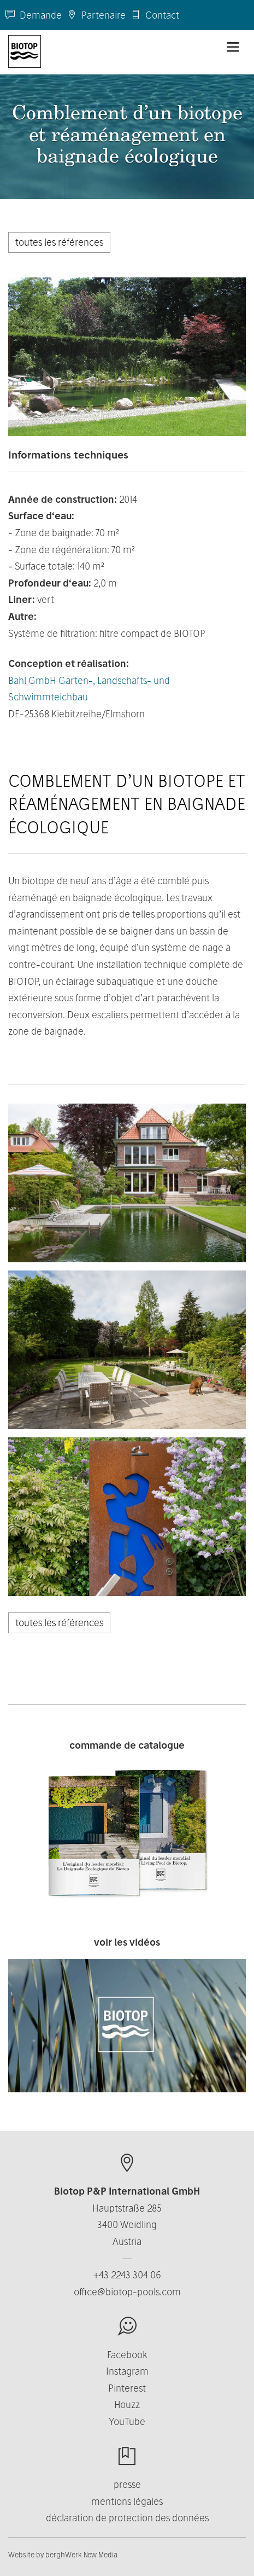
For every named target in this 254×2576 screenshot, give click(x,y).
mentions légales (127, 2501)
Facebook (127, 2354)
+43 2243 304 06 (127, 2275)
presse (127, 2484)
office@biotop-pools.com (127, 2291)
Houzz (127, 2404)
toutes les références (59, 242)
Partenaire (96, 15)
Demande (33, 15)
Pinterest (127, 2388)
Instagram (127, 2371)
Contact (155, 15)
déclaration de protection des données (127, 2517)
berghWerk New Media (81, 2554)
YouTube (127, 2421)
